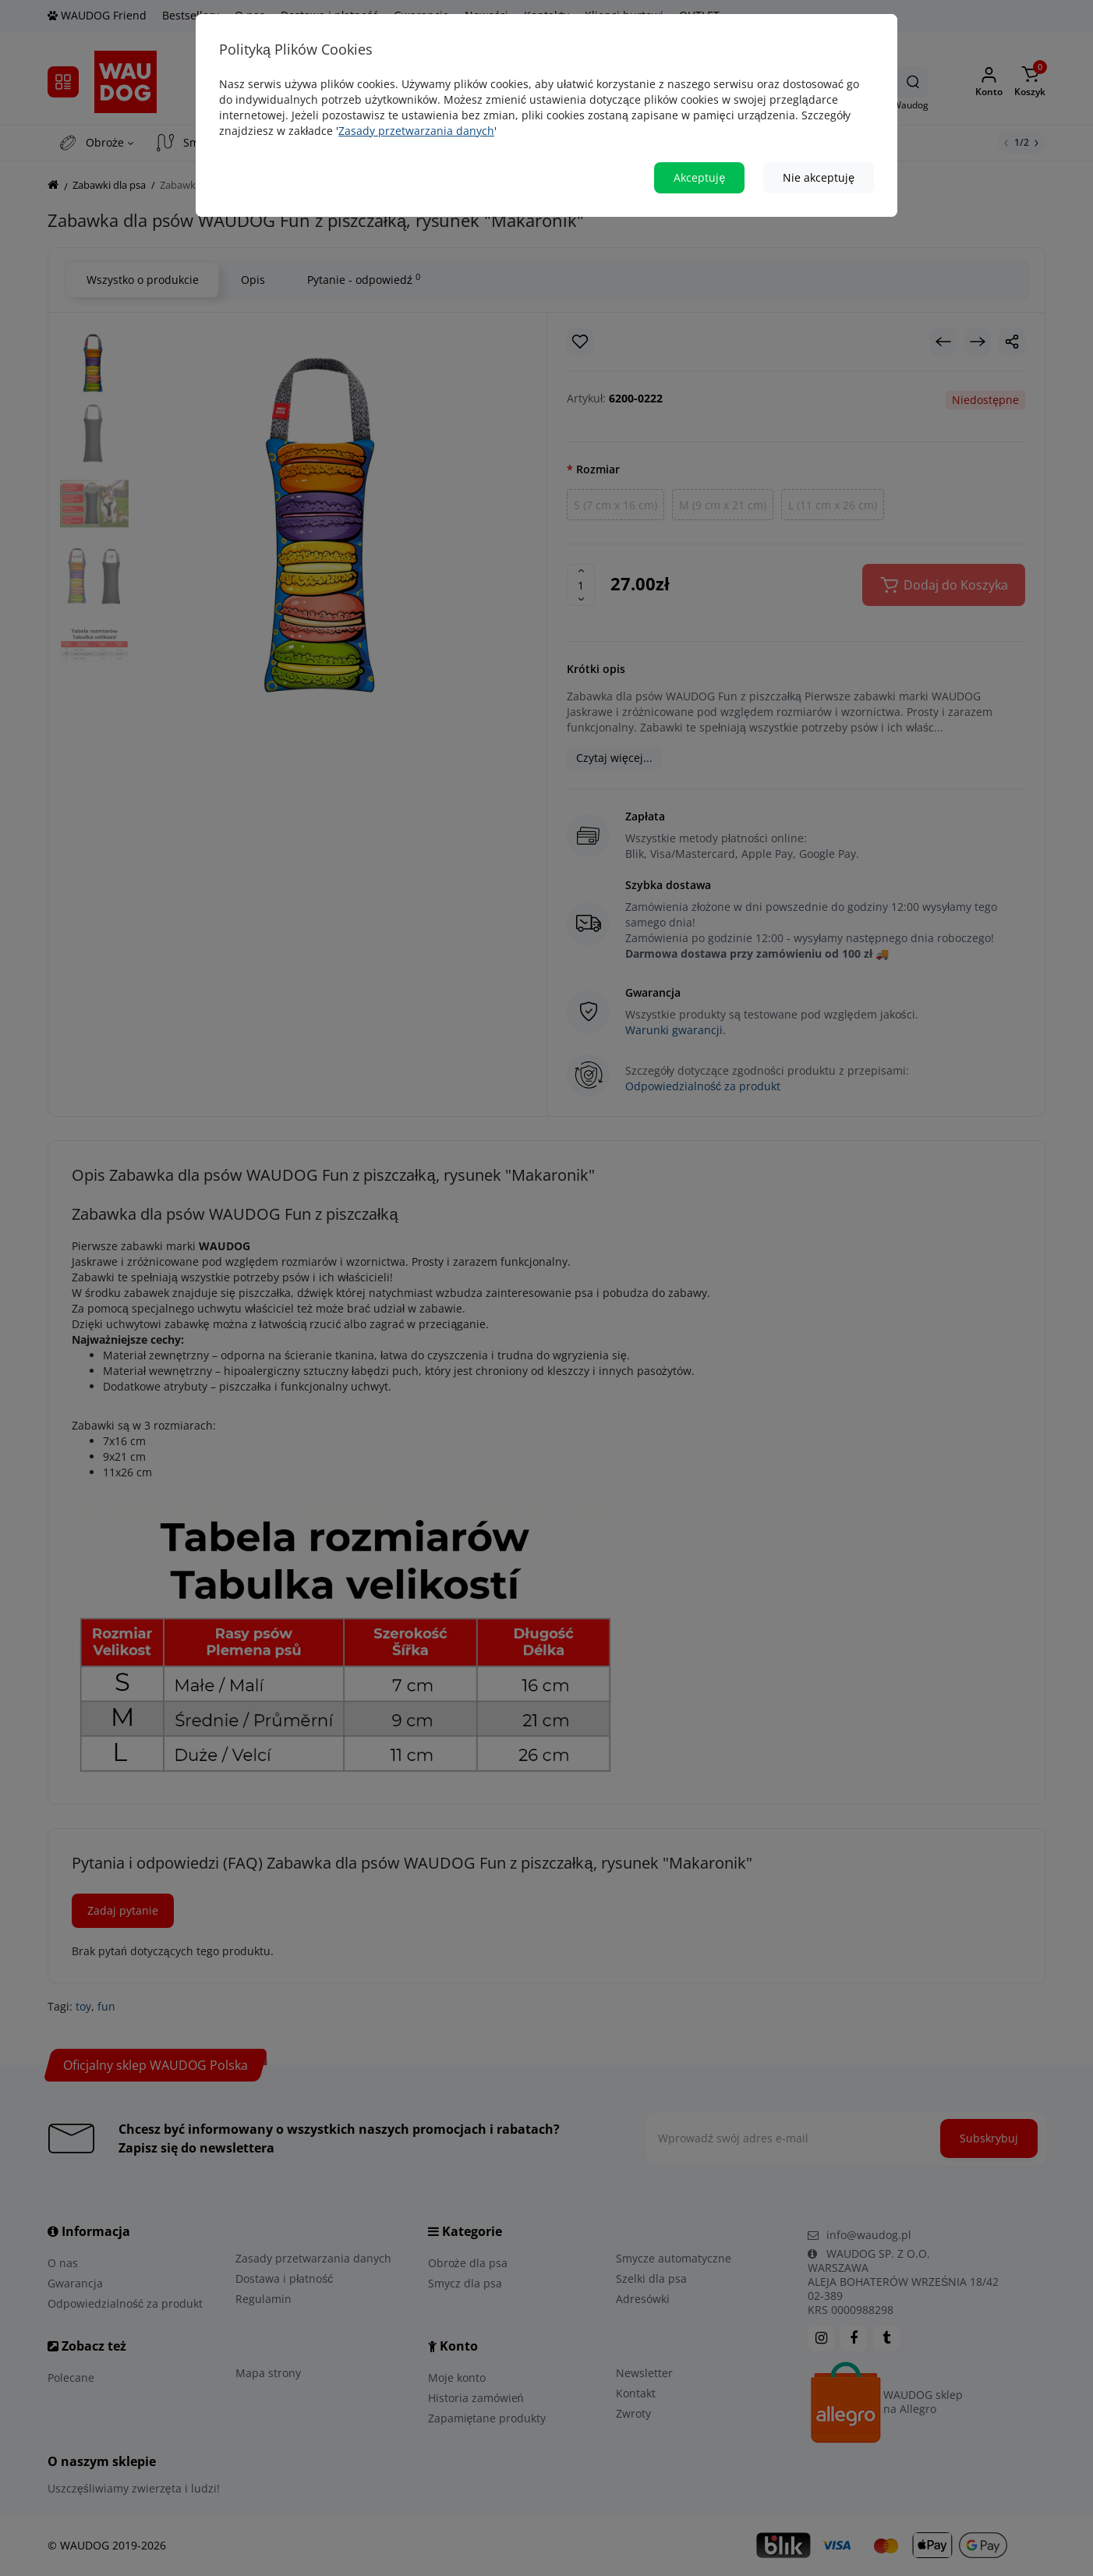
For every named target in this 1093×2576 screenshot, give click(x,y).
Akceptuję (699, 177)
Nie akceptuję (818, 177)
